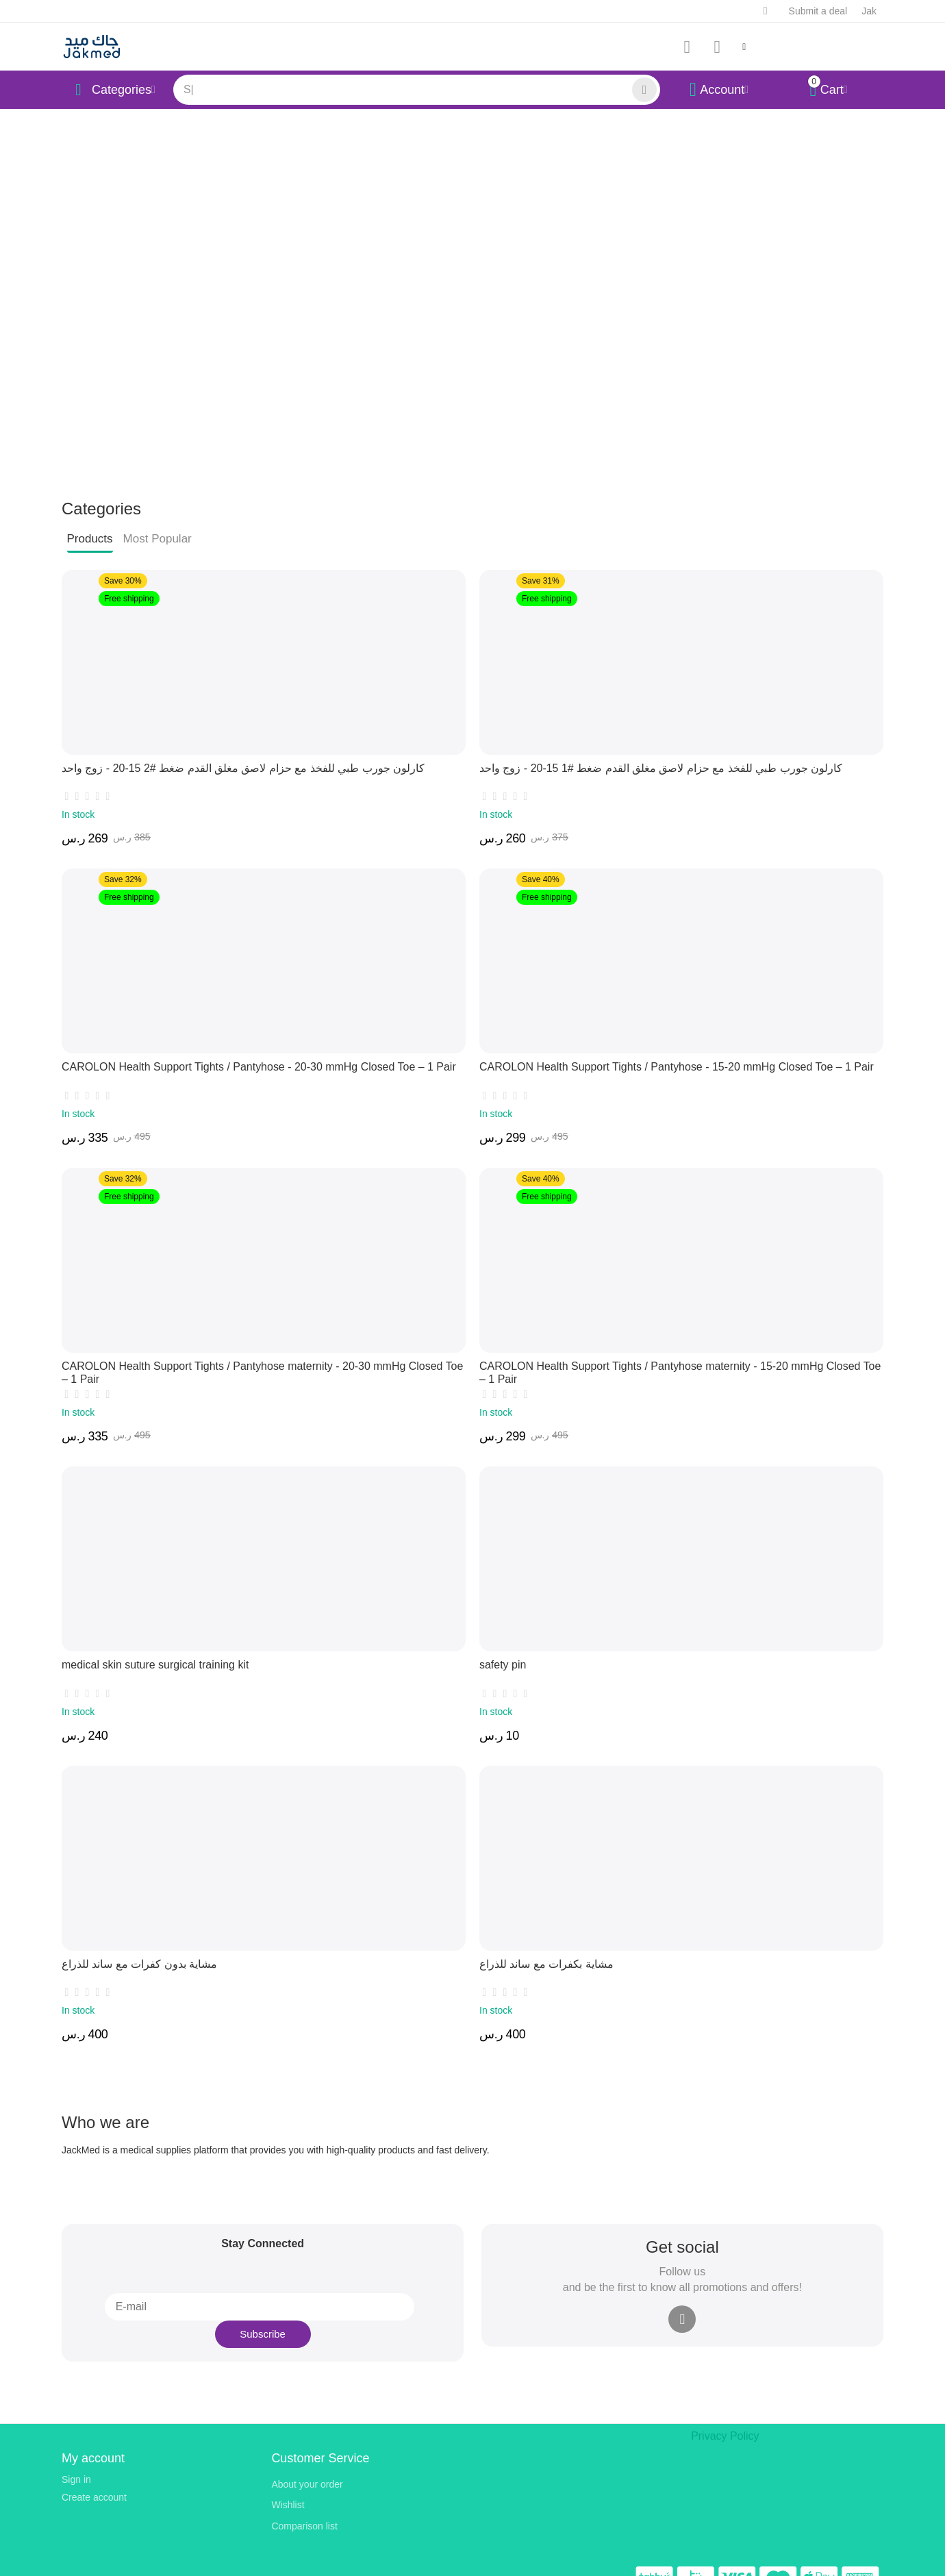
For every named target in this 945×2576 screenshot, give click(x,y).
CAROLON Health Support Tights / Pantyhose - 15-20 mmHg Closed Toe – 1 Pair (652, 1063)
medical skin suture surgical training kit (144, 1661)
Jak (869, 10)
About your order (306, 2460)
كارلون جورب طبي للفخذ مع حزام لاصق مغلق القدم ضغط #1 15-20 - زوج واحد (639, 764)
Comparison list (304, 2501)
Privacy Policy (721, 2410)
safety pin (499, 1661)
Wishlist (287, 2480)
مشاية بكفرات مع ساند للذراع (538, 1960)
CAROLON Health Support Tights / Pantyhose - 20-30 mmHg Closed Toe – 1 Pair (234, 1063)
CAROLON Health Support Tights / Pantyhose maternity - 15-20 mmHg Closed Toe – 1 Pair (673, 1362)
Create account (94, 2473)
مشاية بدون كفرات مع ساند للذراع (130, 1960)
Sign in (76, 2455)
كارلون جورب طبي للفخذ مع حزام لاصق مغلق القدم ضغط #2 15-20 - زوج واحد (221, 764)
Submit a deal (818, 10)
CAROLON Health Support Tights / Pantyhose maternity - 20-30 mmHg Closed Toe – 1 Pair (255, 1362)
